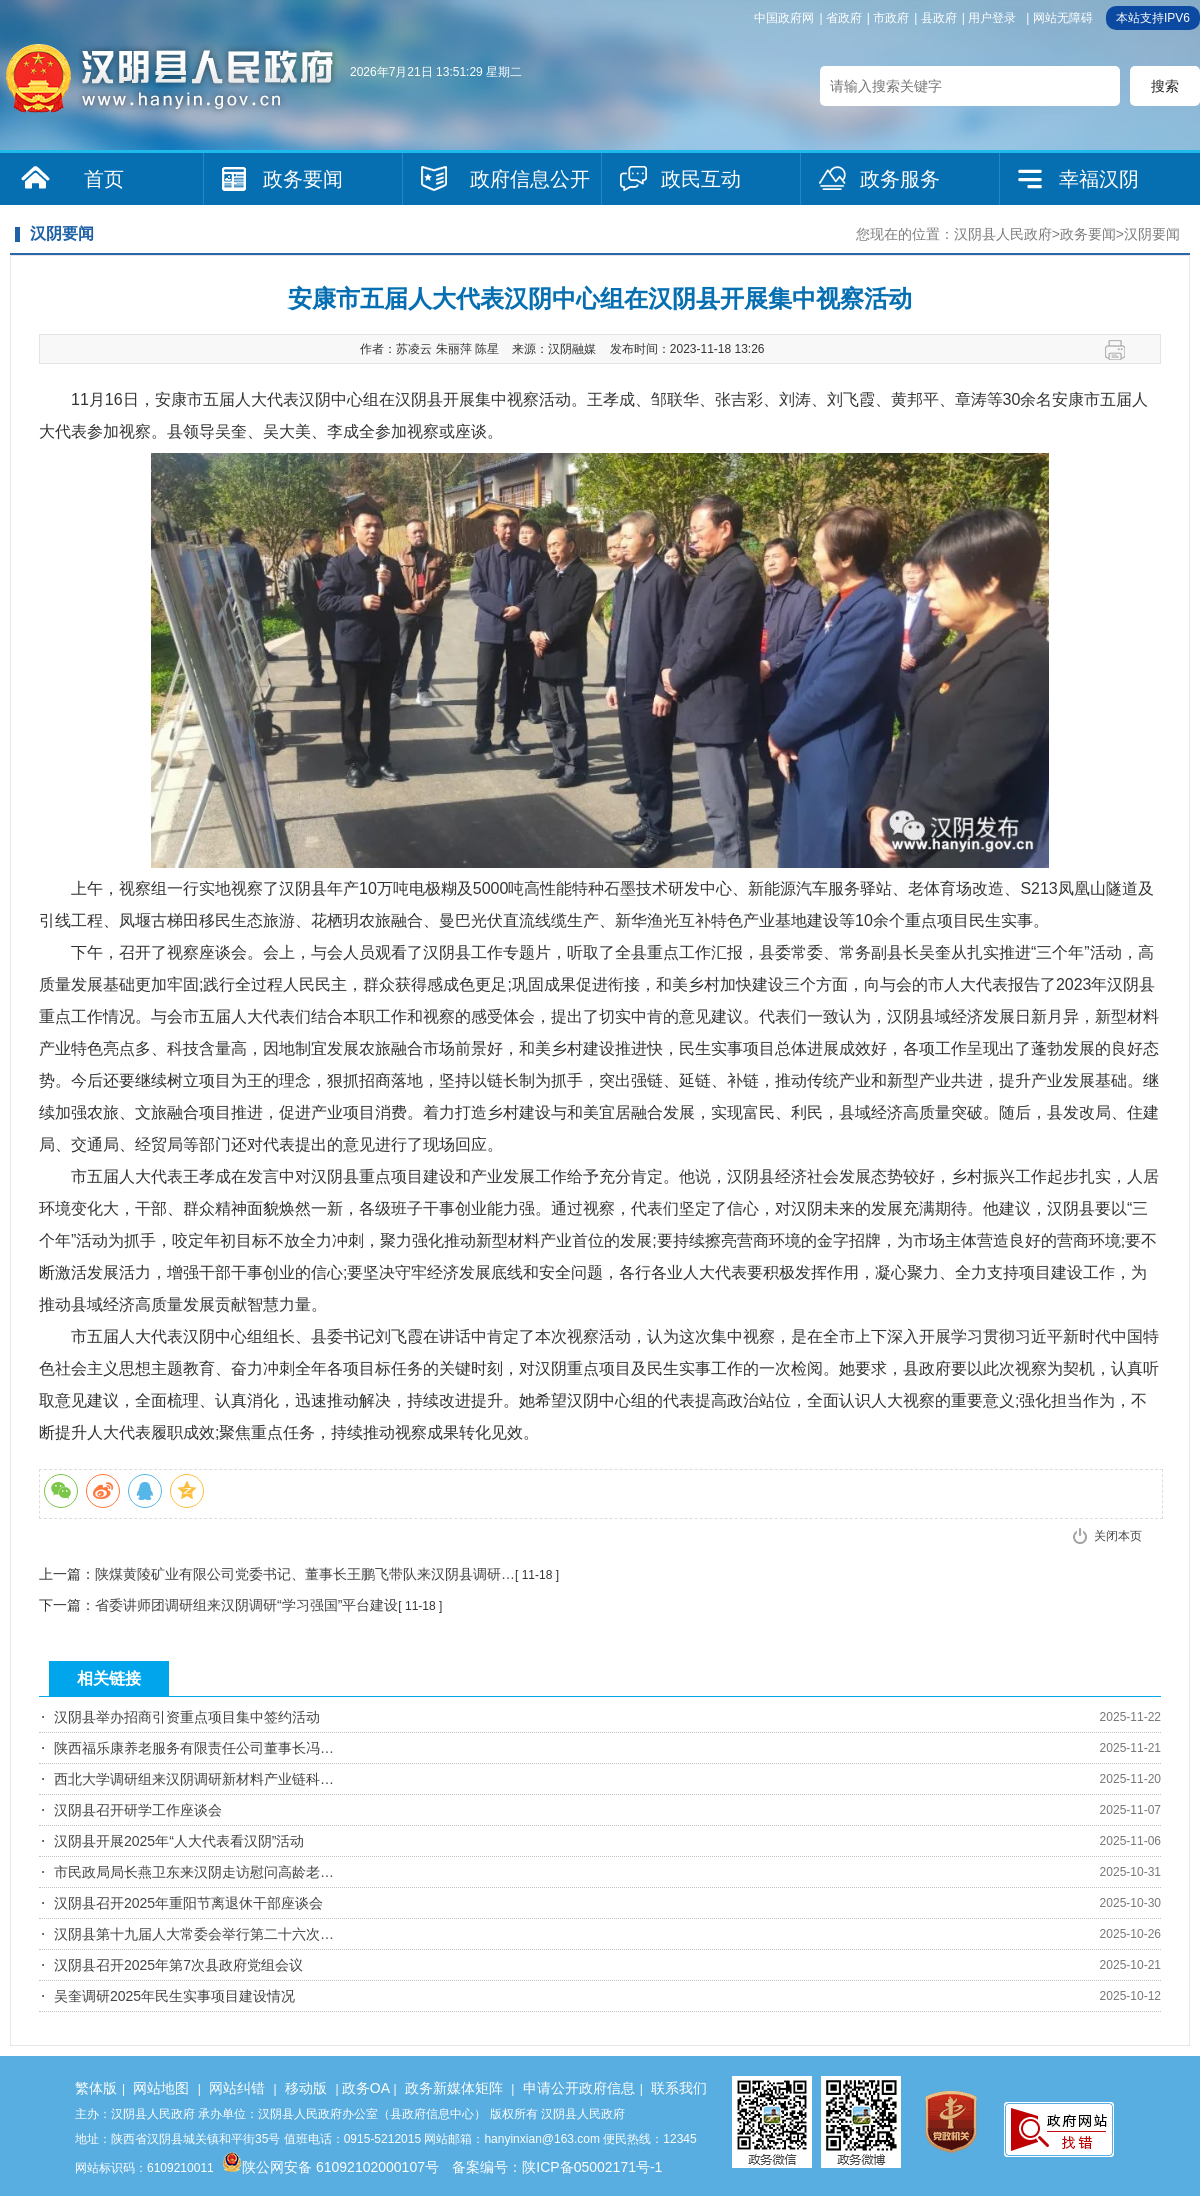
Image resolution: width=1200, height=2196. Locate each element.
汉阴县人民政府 (1003, 234)
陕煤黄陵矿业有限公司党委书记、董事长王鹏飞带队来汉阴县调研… (305, 1574)
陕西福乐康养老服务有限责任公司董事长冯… (194, 1748)
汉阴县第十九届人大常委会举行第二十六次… (194, 1934)
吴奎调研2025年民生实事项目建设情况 (174, 1996)
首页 (104, 179)
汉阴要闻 (1152, 234)
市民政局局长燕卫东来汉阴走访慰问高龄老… (194, 1872)
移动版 (306, 2088)
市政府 (891, 18)
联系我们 (679, 2088)
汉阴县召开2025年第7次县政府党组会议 (178, 1965)
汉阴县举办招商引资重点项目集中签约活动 (187, 1717)
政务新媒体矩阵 (454, 2088)
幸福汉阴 (1099, 179)
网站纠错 (237, 2088)
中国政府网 (784, 18)
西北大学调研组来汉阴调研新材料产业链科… (194, 1779)
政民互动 (701, 179)
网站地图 (161, 2088)
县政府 (939, 18)
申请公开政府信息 (579, 2088)
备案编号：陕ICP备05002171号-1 (557, 2167)
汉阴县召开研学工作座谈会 (138, 1810)
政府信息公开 (530, 179)
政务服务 (900, 179)
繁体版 (96, 2088)
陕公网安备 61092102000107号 (330, 2167)
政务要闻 (303, 179)
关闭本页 (1118, 1536)
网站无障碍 (1063, 18)
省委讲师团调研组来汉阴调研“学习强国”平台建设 (246, 1605)
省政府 (844, 18)
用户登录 (992, 18)
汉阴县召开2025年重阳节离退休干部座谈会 (188, 1903)
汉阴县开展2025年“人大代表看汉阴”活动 (179, 1841)
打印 (1122, 350)
